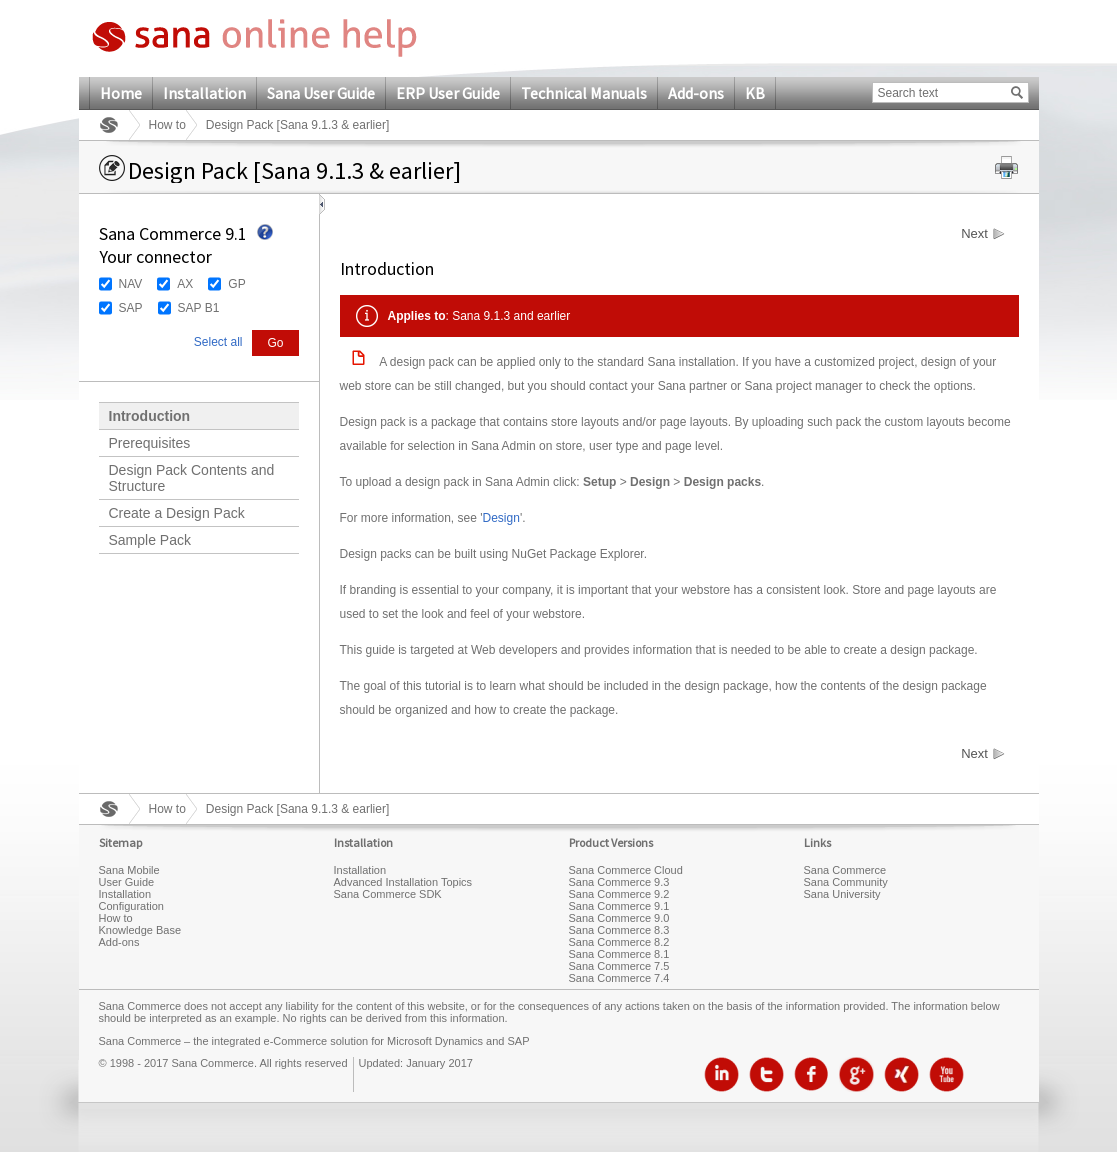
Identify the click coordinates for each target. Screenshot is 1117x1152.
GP (236, 284)
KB (755, 93)
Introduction (150, 416)
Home (121, 93)
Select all (218, 342)
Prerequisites (150, 443)
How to (167, 125)
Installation (204, 93)
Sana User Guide (321, 93)
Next (974, 234)
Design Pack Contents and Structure (192, 478)
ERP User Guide (448, 93)
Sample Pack (150, 540)
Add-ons (696, 93)
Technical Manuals (584, 93)
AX (185, 284)
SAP (131, 308)
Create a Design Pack (177, 513)
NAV (131, 284)
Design (501, 518)
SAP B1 (199, 308)
